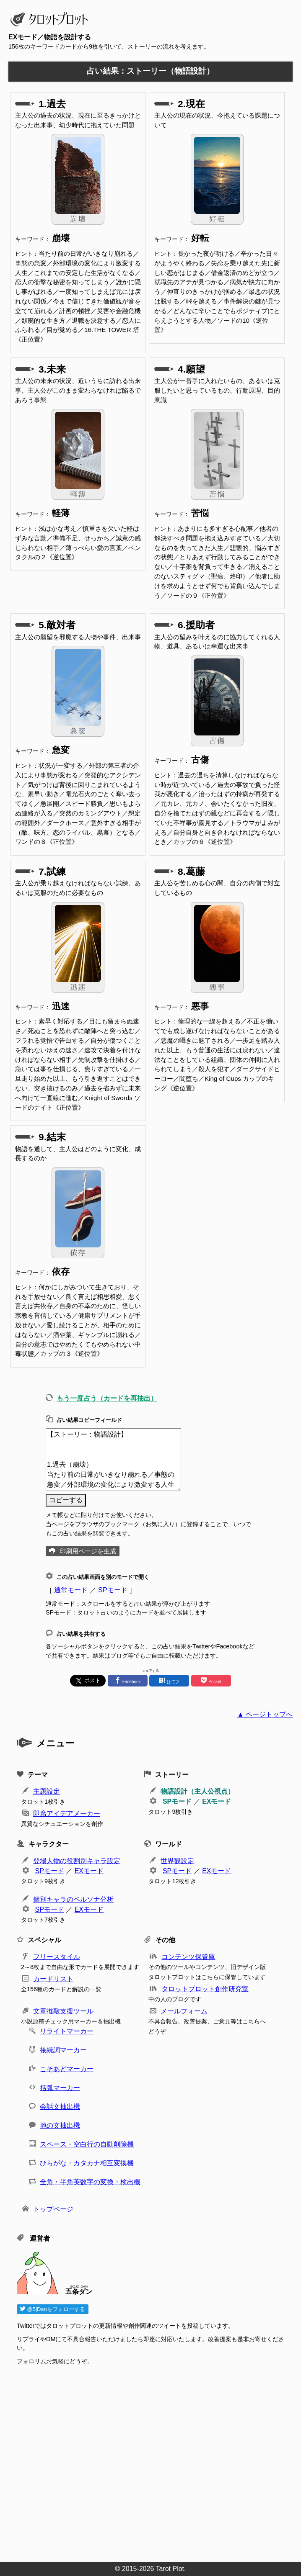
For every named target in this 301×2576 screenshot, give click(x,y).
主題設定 (46, 1791)
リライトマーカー (66, 2031)
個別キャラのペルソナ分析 (73, 1899)
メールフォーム (184, 2011)
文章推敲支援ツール (63, 2011)
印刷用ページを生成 (88, 1551)
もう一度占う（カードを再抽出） (107, 1398)
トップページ (53, 2209)
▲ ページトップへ (265, 1714)
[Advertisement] (155, 2460)
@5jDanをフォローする (52, 2309)
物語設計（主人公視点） (197, 1791)
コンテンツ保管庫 (188, 1956)
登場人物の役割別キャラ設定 (76, 1860)
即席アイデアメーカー (66, 1813)
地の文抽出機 (60, 2125)
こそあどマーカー (66, 2068)
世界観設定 (177, 1860)
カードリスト (53, 1978)
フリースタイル (56, 1956)
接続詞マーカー (63, 2050)
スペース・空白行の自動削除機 (87, 2144)
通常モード (71, 1590)
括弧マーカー (60, 2087)
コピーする (66, 1500)
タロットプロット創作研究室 (205, 1988)
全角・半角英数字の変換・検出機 (90, 2181)
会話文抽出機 (60, 2106)
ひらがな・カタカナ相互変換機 (87, 2163)
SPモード (112, 1590)
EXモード (216, 1801)
